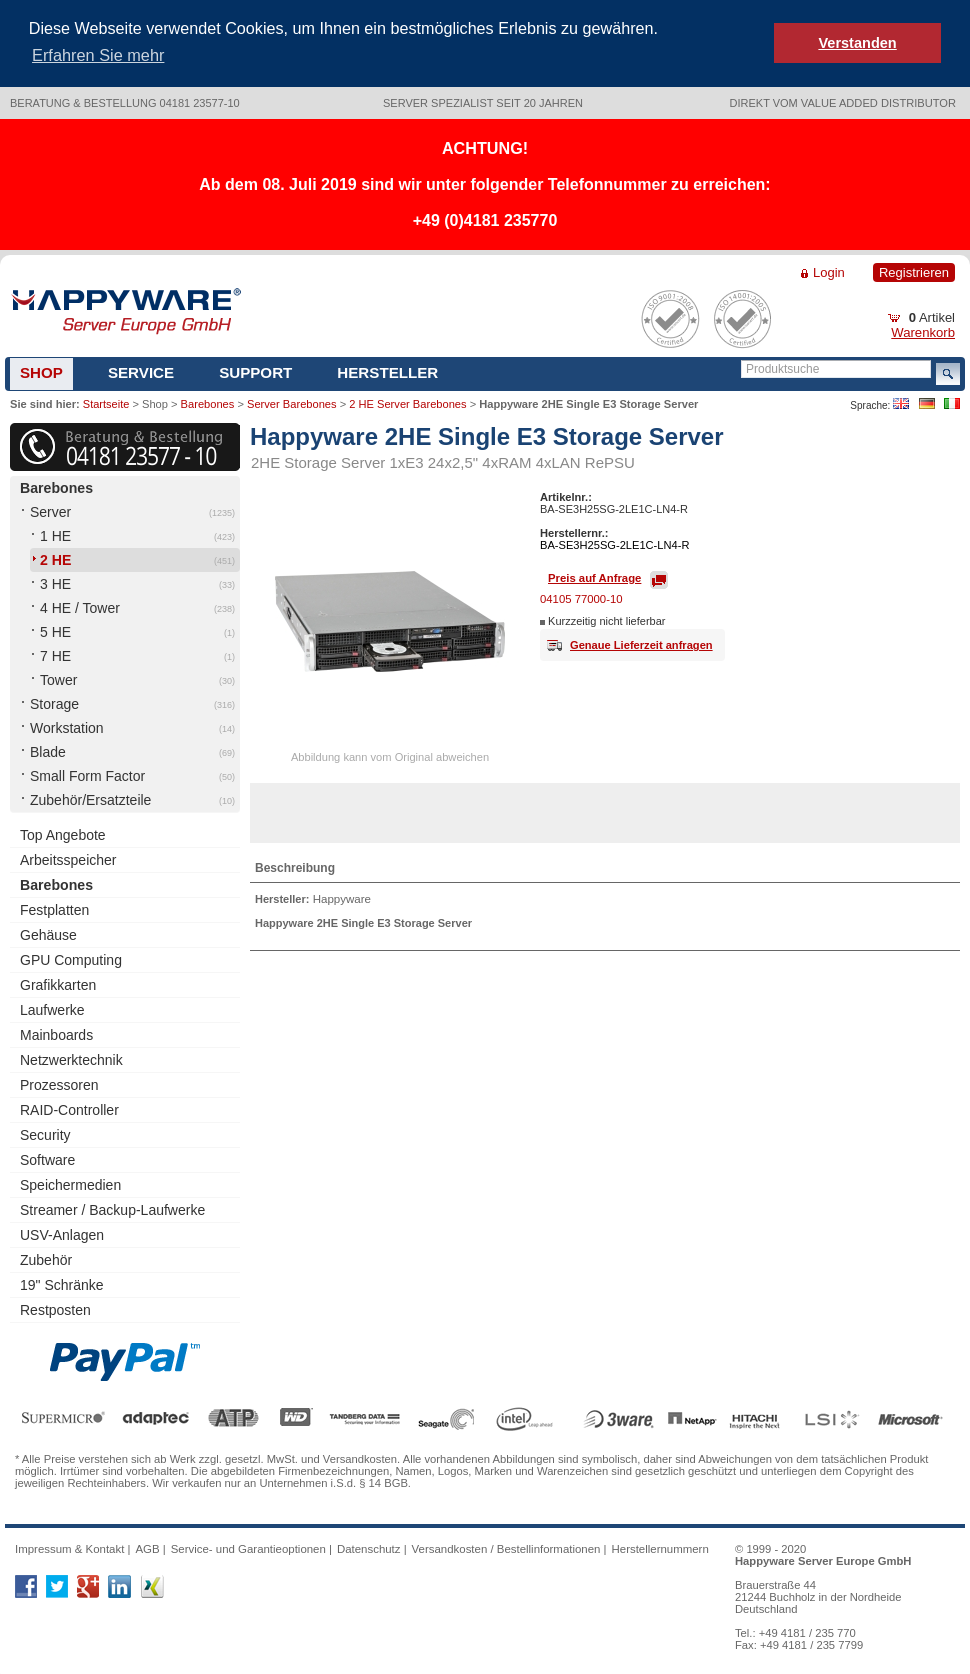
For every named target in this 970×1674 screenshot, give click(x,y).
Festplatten (54, 909)
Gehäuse (48, 934)
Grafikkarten (58, 984)
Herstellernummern (660, 1547)
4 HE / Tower (80, 607)
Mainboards (56, 1034)
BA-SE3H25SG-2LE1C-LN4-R (614, 544)
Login (829, 270)
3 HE (55, 583)
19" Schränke (62, 1284)
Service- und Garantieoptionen (248, 1547)
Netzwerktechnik (71, 1059)
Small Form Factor (87, 775)
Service (141, 370)
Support (255, 370)
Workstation (67, 727)
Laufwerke (52, 1009)
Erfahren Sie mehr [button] (98, 55)
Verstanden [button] (857, 43)
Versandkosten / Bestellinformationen (506, 1547)
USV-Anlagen (62, 1234)
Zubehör (46, 1259)
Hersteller (387, 370)
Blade (48, 751)
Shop (41, 370)
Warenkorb (923, 330)
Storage (54, 703)
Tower (58, 679)
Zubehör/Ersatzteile (90, 799)
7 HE (55, 655)
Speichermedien (70, 1184)
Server (50, 511)
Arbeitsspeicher (68, 859)
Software (47, 1159)
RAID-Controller (69, 1109)
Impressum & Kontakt (69, 1547)
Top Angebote (63, 834)
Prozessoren (59, 1084)
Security (45, 1134)
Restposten (55, 1309)
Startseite (106, 402)
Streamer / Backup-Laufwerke (112, 1209)
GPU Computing (71, 959)
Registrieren (914, 270)
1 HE (55, 535)
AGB (147, 1547)
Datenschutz (369, 1547)
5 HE (55, 631)
